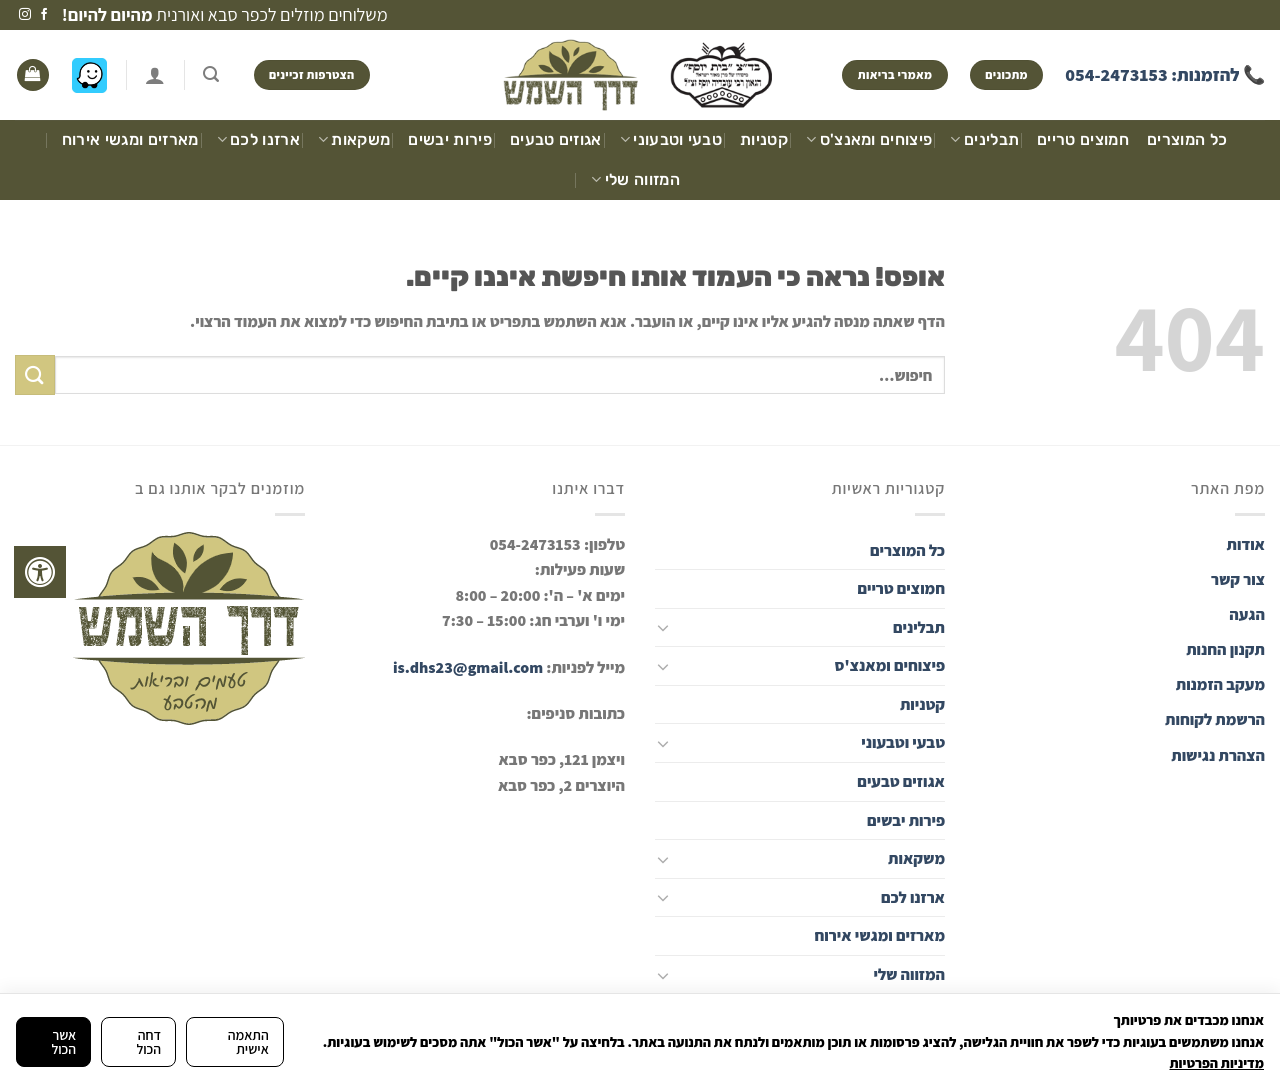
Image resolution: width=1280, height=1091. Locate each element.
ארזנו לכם (258, 140)
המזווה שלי (635, 180)
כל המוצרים (1187, 139)
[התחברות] (155, 75)
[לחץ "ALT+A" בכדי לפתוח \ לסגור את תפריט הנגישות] (40, 572)
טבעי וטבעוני (671, 140)
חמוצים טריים (1083, 139)
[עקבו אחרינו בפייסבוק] (44, 15)
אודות (1246, 544)
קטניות (764, 139)
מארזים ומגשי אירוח (130, 139)
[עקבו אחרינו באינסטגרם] (25, 15)
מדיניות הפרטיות (1216, 1063)
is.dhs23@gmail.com (468, 667)
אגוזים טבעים (556, 139)
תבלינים (984, 140)
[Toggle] (663, 627)
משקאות (354, 140)
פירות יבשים (450, 139)
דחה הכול (148, 1042)
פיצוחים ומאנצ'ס (869, 140)
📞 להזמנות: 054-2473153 (1165, 74)
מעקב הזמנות (1220, 684)
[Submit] (35, 374)
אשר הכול (63, 1042)
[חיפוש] (211, 74)
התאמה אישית (248, 1042)
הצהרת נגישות (1216, 755)
